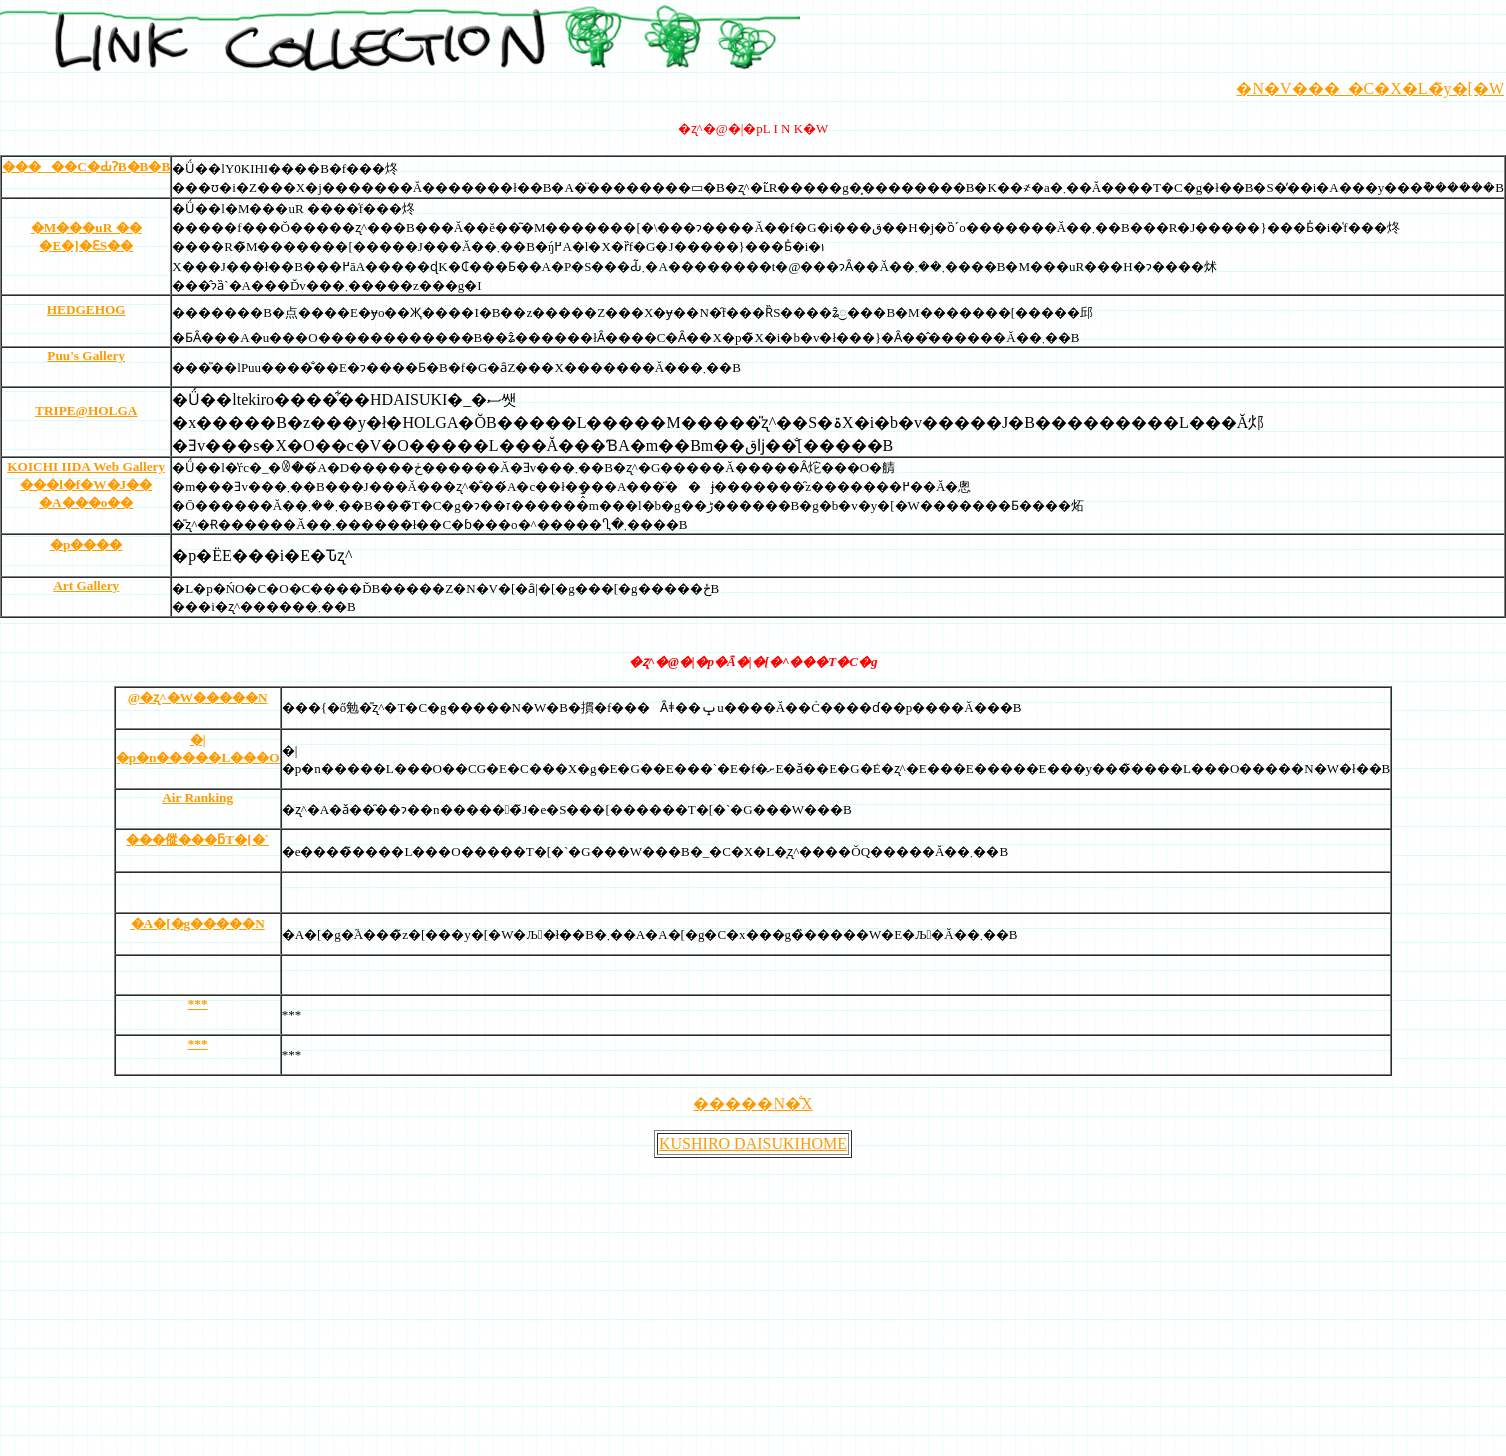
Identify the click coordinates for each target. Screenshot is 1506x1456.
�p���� (86, 544)
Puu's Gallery (86, 355)
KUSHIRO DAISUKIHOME (753, 1143)
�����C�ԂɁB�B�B (86, 166)
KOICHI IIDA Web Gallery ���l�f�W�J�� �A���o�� (86, 484)
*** (198, 1003)
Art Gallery (86, 585)
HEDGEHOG (86, 309)
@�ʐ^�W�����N (198, 697)
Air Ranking (197, 797)
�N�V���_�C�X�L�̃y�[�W (1370, 88)
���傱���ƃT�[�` (197, 839)
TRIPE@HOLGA (86, 410)
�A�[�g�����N (198, 923)
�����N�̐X (752, 1103)
